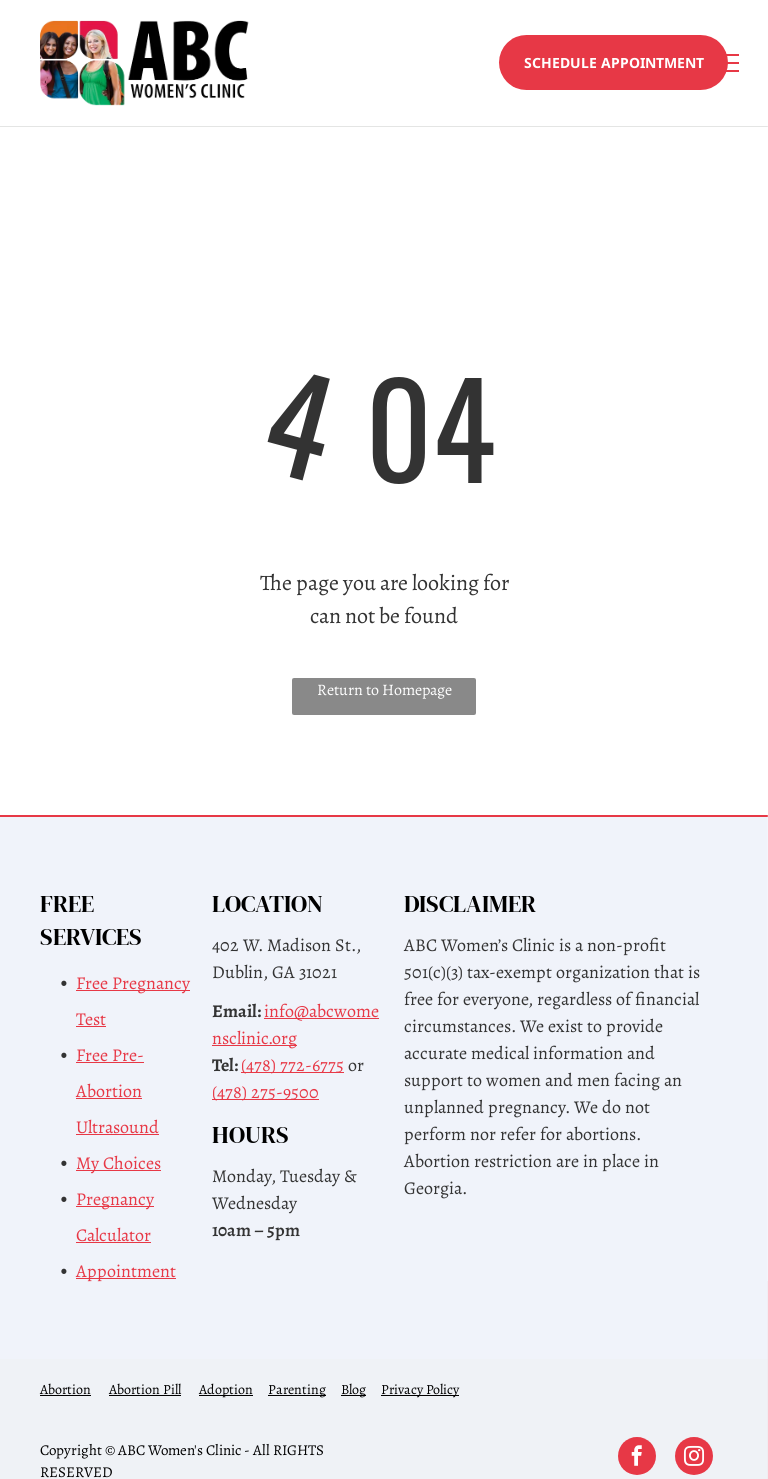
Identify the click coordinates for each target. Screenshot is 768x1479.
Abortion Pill (145, 1389)
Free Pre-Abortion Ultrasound (117, 1091)
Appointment (126, 1271)
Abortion (65, 1389)
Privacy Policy (420, 1389)
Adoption (226, 1389)
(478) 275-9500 (265, 1092)
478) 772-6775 (295, 1065)
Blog (353, 1389)
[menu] (724, 63)
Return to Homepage (384, 690)
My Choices (118, 1163)
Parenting (297, 1389)
